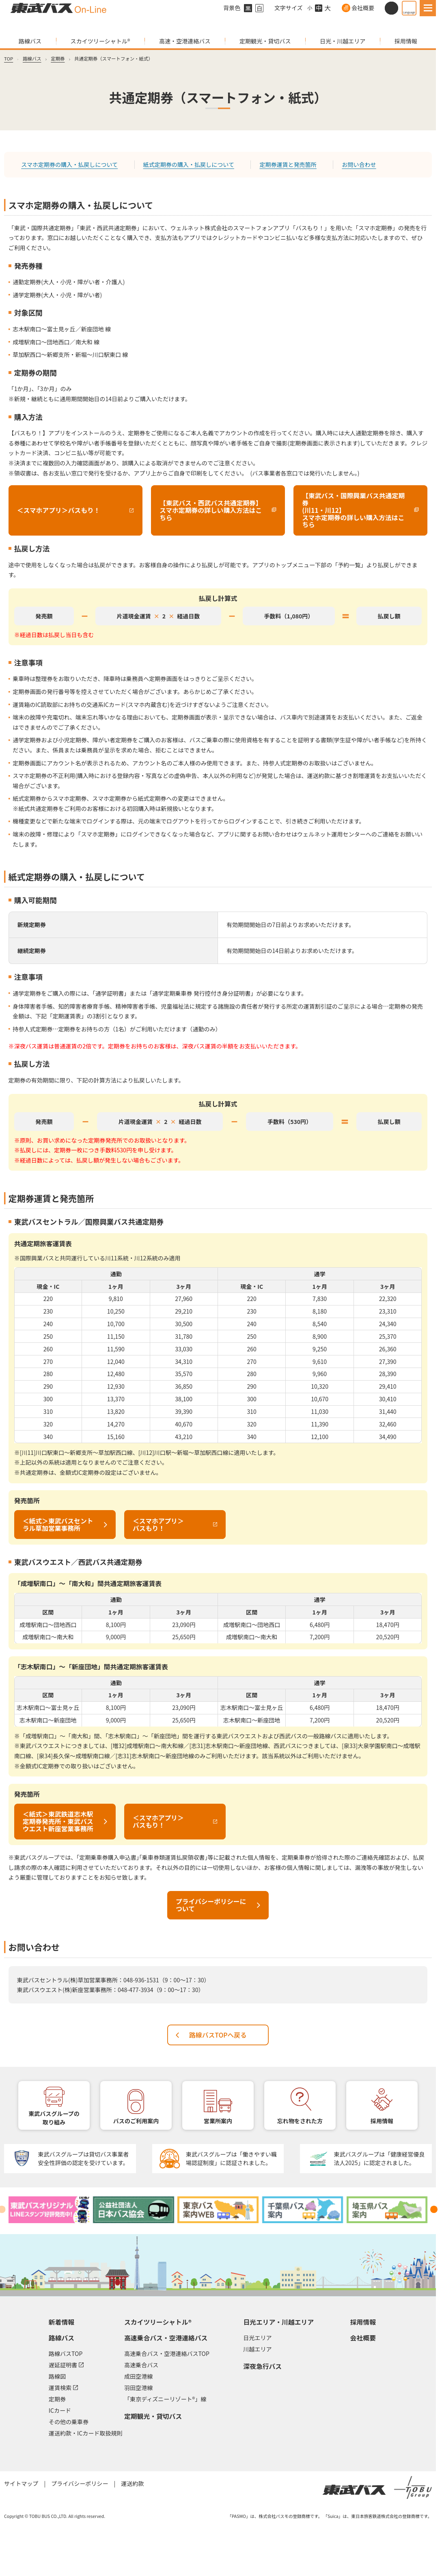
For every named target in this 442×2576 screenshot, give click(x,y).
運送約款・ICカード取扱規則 (86, 2433)
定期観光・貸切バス (265, 41)
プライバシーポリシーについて (211, 1905)
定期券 (58, 58)
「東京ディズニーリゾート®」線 (165, 2399)
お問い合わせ (359, 164)
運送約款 (132, 2483)
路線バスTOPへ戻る (218, 2035)
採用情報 (406, 41)
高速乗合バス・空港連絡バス (165, 2338)
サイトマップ (21, 2483)
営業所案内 (218, 2121)
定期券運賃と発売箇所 (287, 164)
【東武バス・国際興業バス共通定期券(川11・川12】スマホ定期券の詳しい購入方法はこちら (357, 510)
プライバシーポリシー (79, 2483)
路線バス (30, 41)
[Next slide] (434, 2209)
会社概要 (362, 8)
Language (409, 12)
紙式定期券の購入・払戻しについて (188, 164)
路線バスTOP (66, 2353)
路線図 (57, 2376)
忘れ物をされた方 (300, 2121)
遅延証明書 (66, 2364)
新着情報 (61, 2322)
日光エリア (257, 2338)
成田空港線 (138, 2376)
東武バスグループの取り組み (54, 2117)
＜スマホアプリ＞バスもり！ (54, 512)
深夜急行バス (262, 2366)
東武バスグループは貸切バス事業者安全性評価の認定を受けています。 (83, 2158)
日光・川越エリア (342, 41)
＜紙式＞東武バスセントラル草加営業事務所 (58, 1524)
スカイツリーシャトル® (100, 41)
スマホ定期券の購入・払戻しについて (69, 164)
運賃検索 (63, 2387)
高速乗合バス (141, 2365)
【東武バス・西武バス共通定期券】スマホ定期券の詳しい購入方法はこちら (214, 510)
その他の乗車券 (68, 2422)
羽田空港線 (138, 2388)
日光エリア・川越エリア (278, 2322)
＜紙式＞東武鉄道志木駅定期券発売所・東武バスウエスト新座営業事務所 (58, 1821)
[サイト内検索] (391, 8)
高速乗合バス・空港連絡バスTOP (166, 2353)
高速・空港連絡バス (184, 41)
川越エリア (257, 2349)
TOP (8, 58)
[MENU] (428, 8)
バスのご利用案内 (136, 2121)
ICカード (60, 2410)
